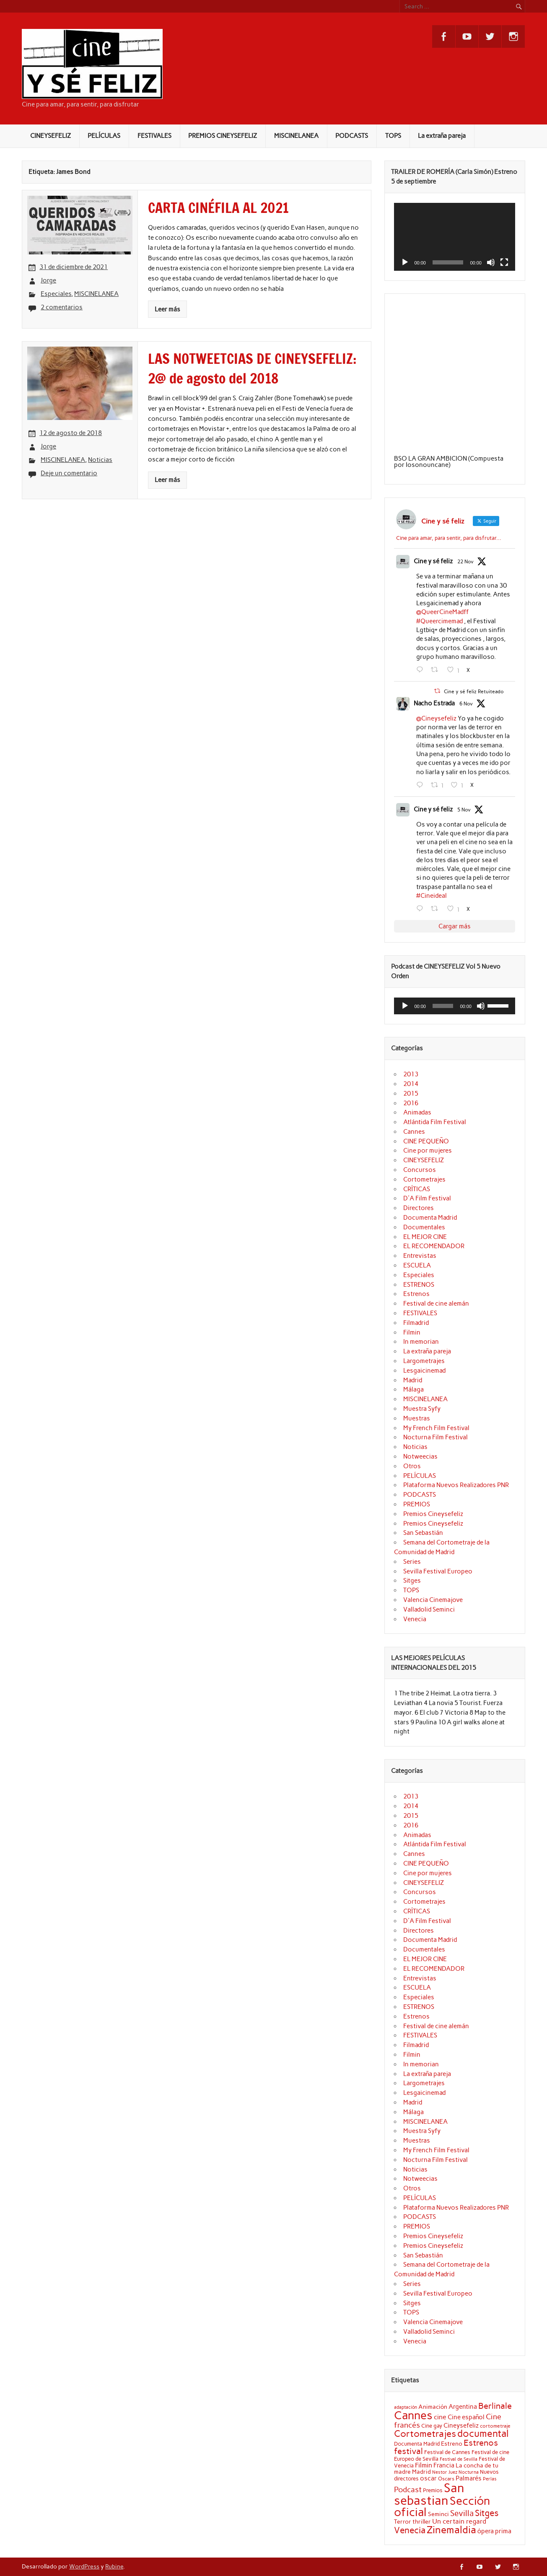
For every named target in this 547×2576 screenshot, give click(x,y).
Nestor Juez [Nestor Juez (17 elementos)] (444, 2472)
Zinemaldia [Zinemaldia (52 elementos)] (451, 2530)
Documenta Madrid (430, 1217)
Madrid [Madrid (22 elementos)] (421, 2471)
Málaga (413, 1389)
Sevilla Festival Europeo (437, 1571)
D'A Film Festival (427, 1198)
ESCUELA (417, 1265)
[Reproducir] (405, 262)
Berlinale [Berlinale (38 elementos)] (495, 2406)
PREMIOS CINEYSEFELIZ (222, 136)
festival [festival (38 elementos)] (408, 2451)
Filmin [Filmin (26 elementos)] (423, 2465)
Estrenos (416, 1294)
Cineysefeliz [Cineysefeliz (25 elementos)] (461, 2425)
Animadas (417, 1112)
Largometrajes (424, 1361)
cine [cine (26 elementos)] (440, 2417)
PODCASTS (351, 136)
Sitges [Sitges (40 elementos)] (487, 2513)
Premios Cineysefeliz (433, 1514)
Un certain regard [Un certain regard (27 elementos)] (459, 2521)
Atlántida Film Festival (434, 1122)
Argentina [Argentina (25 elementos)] (462, 2406)
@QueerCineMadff (442, 612)
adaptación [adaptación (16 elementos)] (405, 2407)
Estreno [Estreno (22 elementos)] (451, 2443)
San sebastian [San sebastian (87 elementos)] (429, 2493)
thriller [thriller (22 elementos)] (421, 2521)
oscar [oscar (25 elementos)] (428, 2478)
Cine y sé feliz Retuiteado (474, 692)
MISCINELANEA (296, 136)
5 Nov (464, 810)
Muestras (416, 1418)
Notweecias (420, 1456)
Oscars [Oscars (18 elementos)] (446, 2479)
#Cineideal (431, 895)
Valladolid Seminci (429, 1609)
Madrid (412, 1380)
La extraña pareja (442, 136)
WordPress (84, 2566)
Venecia (414, 1619)
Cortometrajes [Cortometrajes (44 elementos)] (425, 2433)
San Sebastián (423, 1533)
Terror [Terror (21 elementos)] (402, 2521)
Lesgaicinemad (424, 1370)
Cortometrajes (424, 1179)
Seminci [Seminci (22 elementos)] (438, 2514)
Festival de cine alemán (436, 1303)
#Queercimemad (439, 621)
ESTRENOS (418, 1284)
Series (412, 1561)
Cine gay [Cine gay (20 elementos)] (431, 2426)
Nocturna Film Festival (435, 1437)
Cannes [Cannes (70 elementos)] (413, 2415)
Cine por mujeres (427, 1150)
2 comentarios (62, 307)
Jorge (48, 280)
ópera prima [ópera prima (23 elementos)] (494, 2531)
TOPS (393, 136)
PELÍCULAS (104, 136)
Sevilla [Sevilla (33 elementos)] (462, 2513)
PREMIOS (416, 1504)
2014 (410, 1084)
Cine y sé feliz (433, 561)
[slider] (443, 1006)
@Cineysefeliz (436, 718)
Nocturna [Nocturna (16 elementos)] (469, 2472)
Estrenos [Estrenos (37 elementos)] (481, 2443)
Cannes (414, 1131)
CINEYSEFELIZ (50, 136)
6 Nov (466, 704)
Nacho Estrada (434, 703)
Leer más (167, 309)
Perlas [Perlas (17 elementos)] (490, 2479)
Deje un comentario (69, 473)
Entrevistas (419, 1255)
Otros (412, 1466)
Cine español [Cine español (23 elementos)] (466, 2417)
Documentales (424, 1227)
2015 (410, 1093)
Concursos (419, 1170)
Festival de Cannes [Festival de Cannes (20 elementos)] (447, 2452)
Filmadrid (416, 1323)
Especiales (56, 294)
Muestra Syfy (422, 1408)
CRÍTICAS (416, 1189)
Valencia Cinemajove (433, 1600)
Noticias (100, 460)
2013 (410, 1074)
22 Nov (465, 562)
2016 (410, 1103)
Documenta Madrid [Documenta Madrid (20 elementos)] (417, 2444)
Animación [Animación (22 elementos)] (432, 2406)
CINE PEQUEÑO (426, 1141)
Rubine (114, 2566)
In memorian (421, 1341)
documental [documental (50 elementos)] (483, 2433)
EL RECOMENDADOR (433, 1246)
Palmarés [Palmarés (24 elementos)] (469, 2478)
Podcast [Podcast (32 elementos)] (408, 2489)
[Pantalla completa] (504, 262)
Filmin (411, 1332)
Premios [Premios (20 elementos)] (433, 2490)
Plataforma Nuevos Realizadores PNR (456, 1485)
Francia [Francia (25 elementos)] (443, 2465)
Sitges (412, 1580)
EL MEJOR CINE (425, 1237)
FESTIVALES (154, 136)
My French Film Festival (436, 1428)
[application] (454, 237)
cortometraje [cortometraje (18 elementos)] (495, 2426)
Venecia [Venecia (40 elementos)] (409, 2530)
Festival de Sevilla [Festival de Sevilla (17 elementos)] (458, 2459)
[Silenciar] (491, 262)
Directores (418, 1208)
